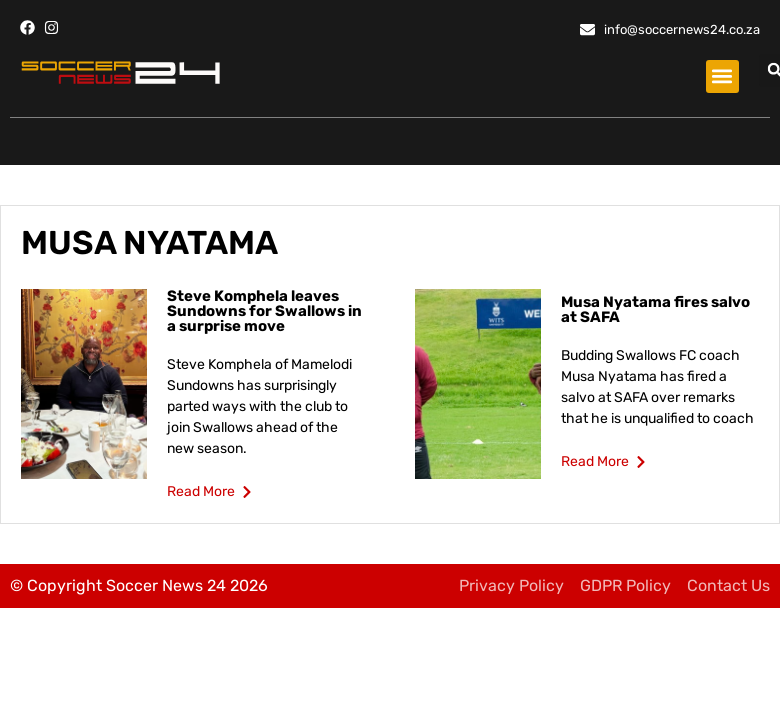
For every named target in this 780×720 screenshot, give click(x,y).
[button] (722, 76)
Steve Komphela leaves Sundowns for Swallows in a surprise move (264, 311)
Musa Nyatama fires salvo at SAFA (655, 309)
